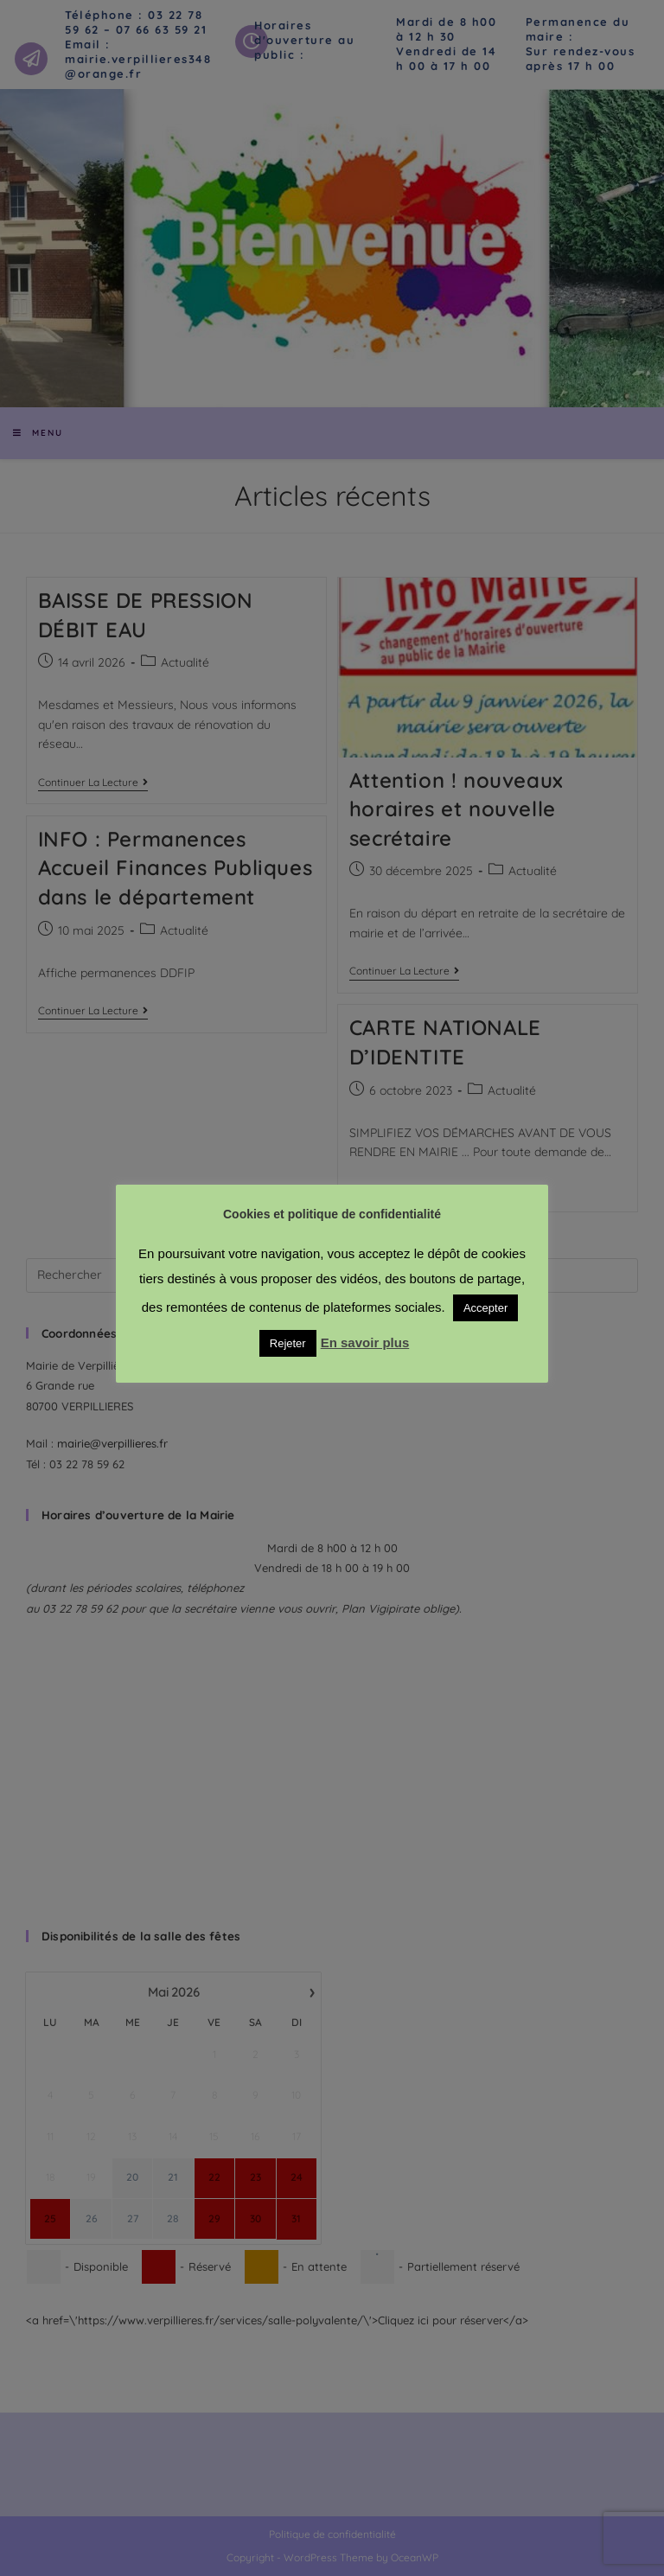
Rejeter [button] (288, 1343)
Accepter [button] (485, 1307)
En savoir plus (365, 1342)
